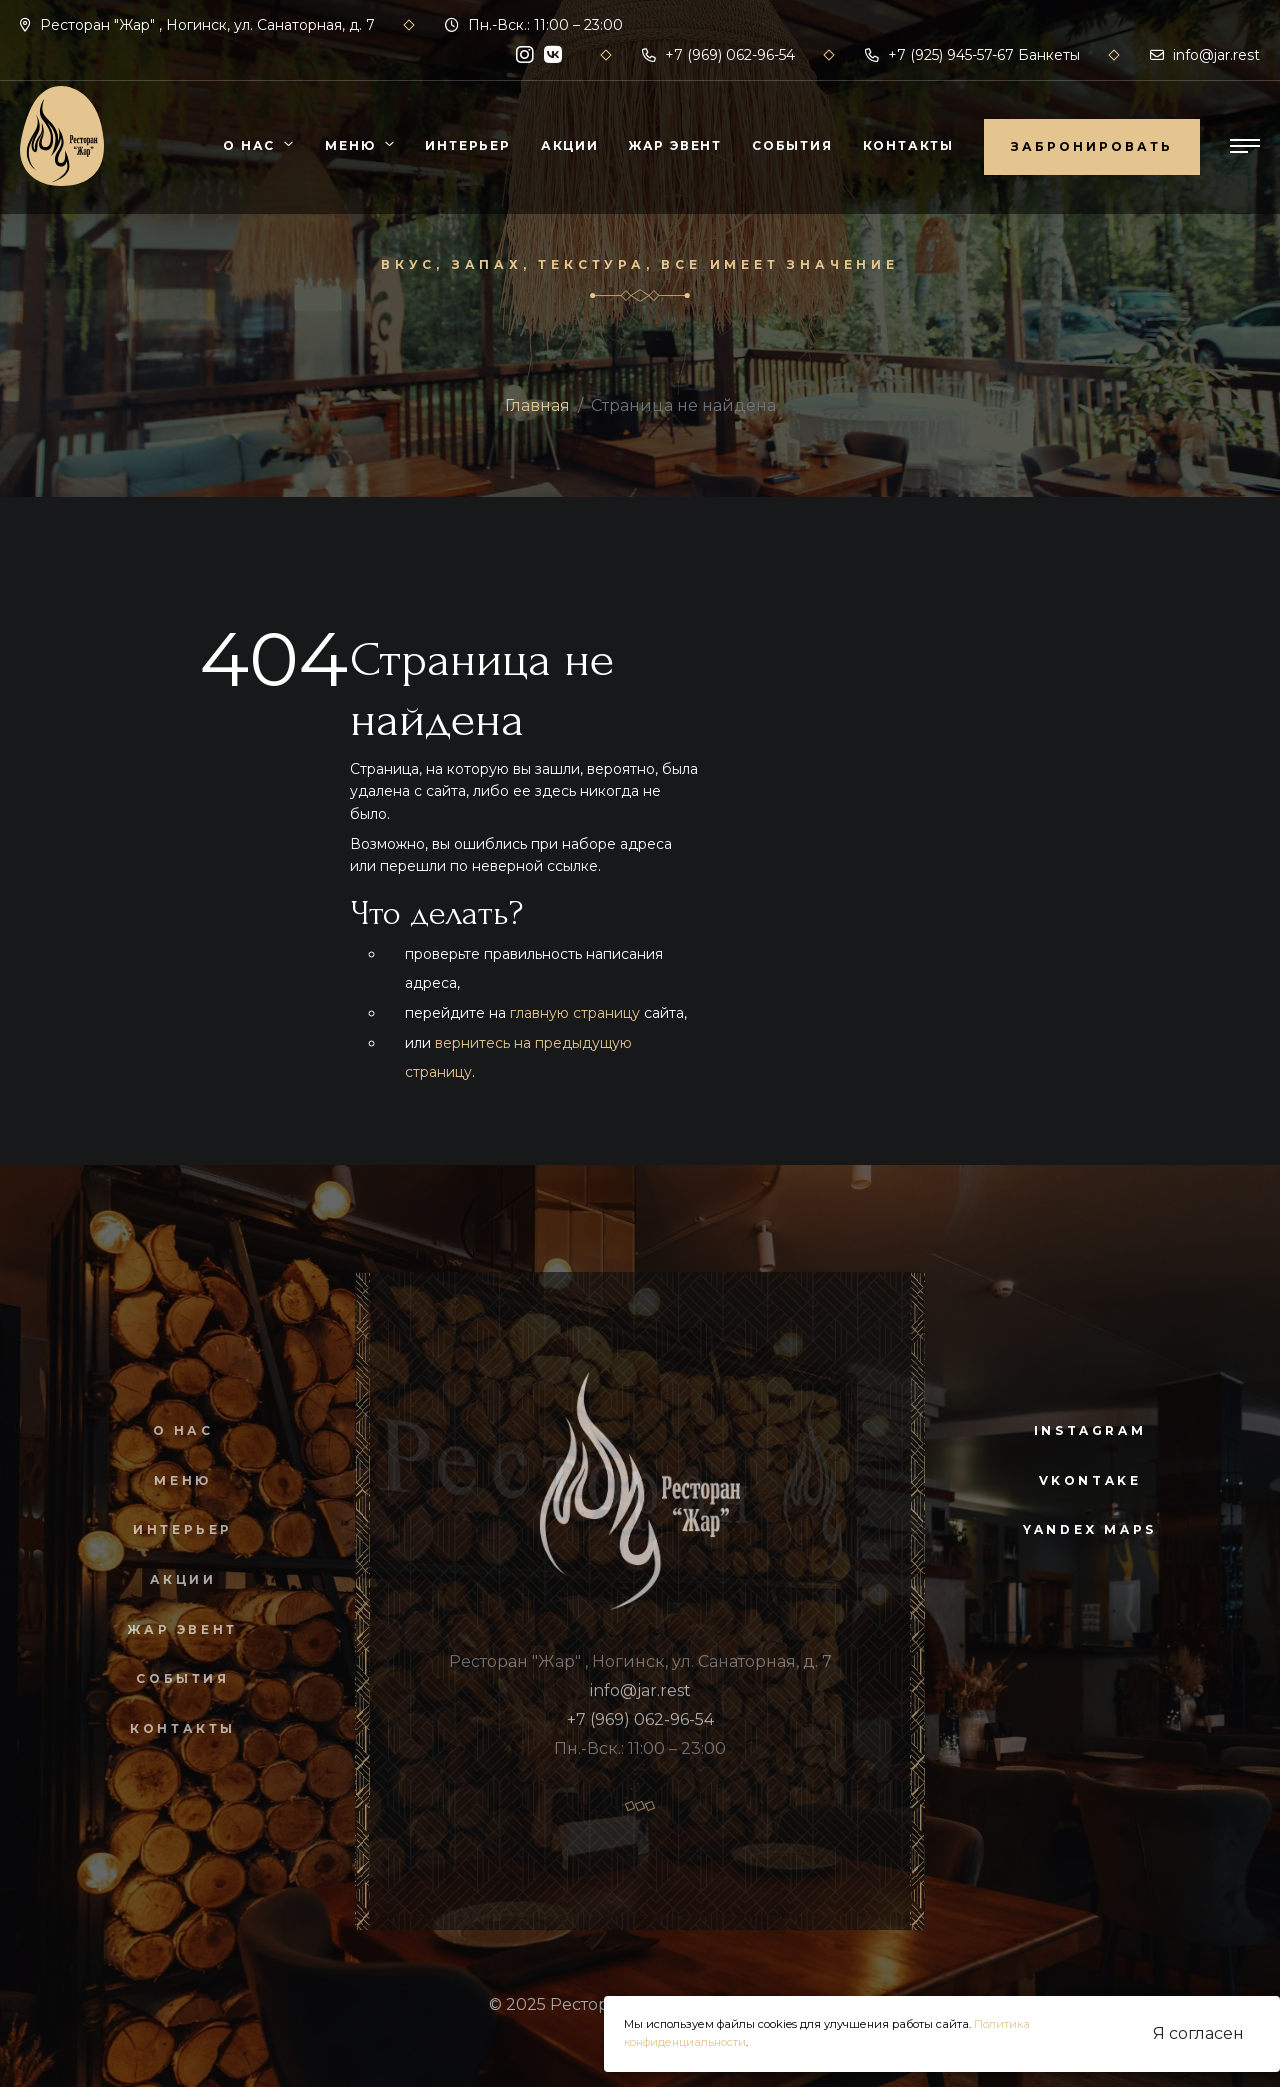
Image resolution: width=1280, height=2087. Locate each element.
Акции (570, 145)
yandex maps (1090, 1529)
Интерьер (467, 145)
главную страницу (575, 1013)
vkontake (1090, 1480)
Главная (537, 405)
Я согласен (1198, 2033)
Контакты (908, 145)
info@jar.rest (1205, 55)
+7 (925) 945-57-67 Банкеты (972, 55)
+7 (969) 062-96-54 (718, 55)
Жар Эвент (675, 145)
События (792, 145)
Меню (350, 145)
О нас (249, 145)
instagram (1090, 1430)
